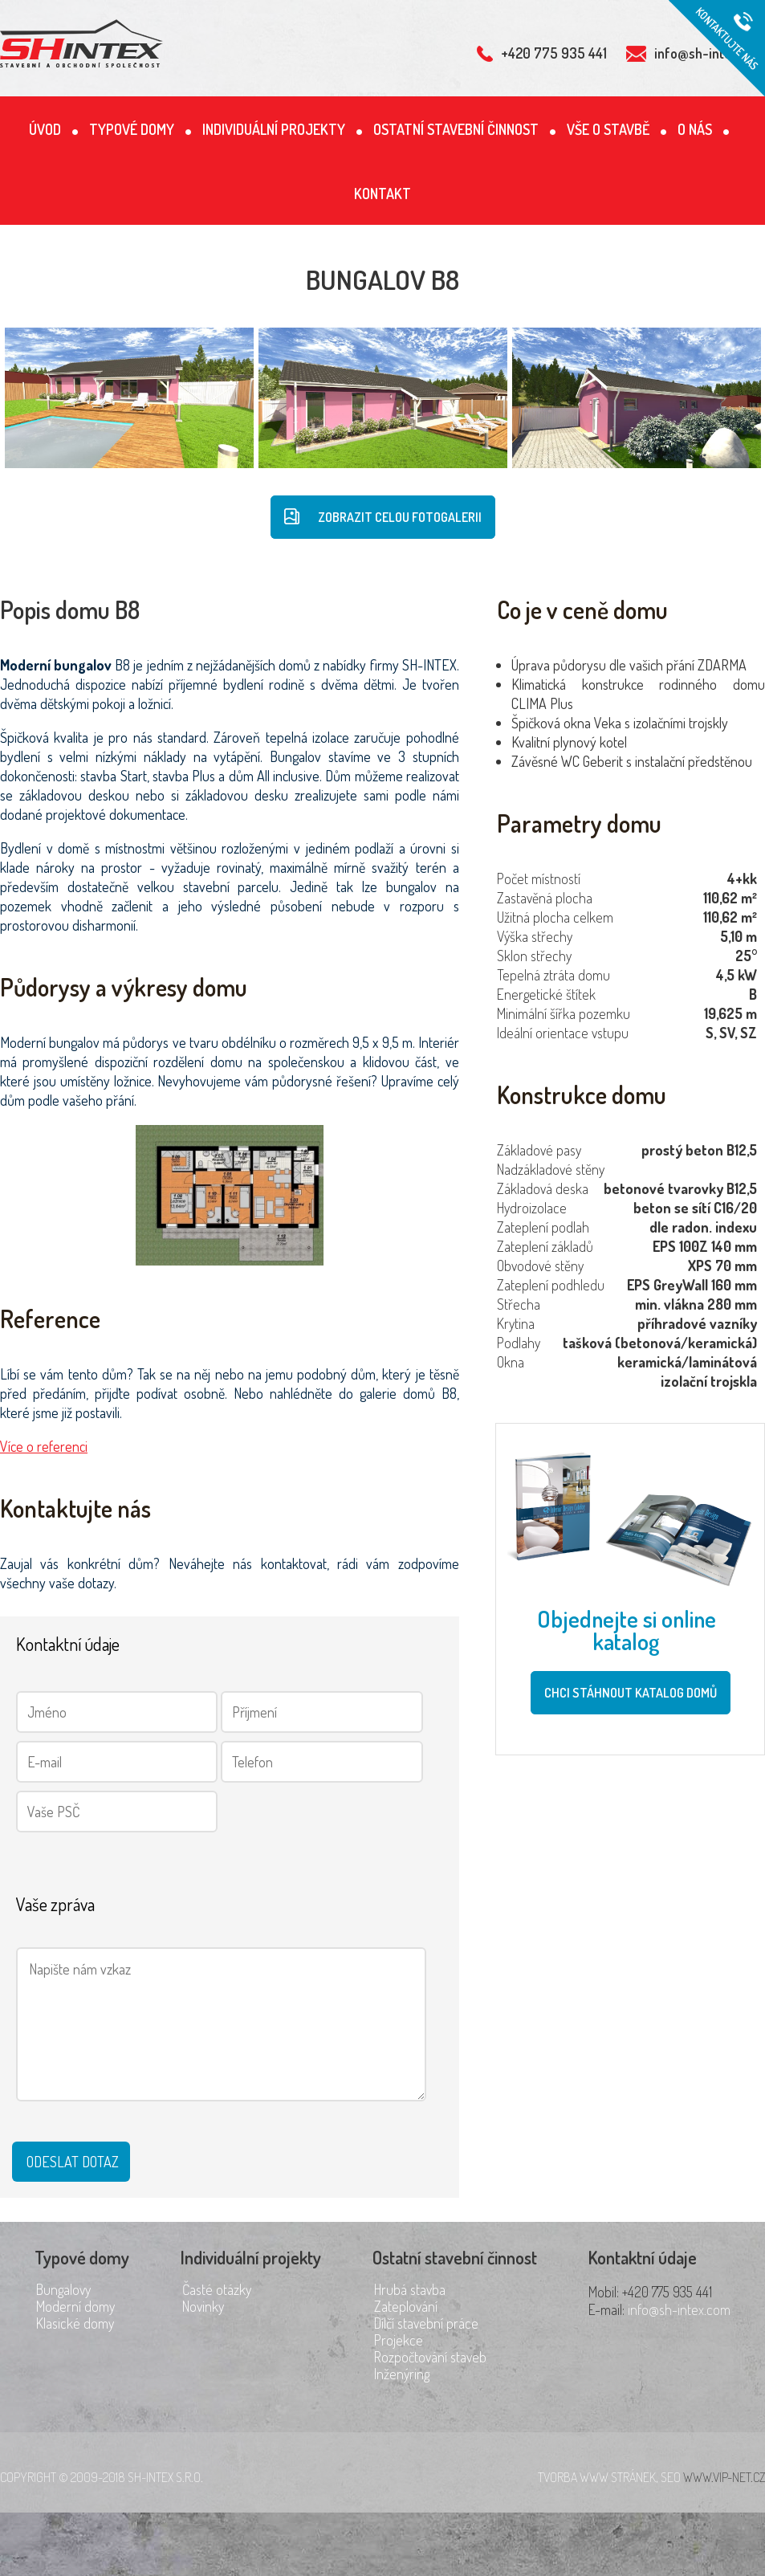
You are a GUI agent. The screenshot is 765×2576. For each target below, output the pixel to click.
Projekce (398, 2340)
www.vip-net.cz (724, 2477)
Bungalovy (63, 2289)
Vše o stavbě (608, 129)
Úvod (45, 129)
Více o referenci (43, 1446)
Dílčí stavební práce (426, 2323)
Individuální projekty (273, 129)
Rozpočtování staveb (430, 2357)
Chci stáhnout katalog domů (630, 1693)
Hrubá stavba (410, 2289)
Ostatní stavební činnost (456, 129)
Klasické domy (75, 2323)
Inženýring (401, 2373)
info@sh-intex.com (679, 2309)
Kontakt (382, 193)
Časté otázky (216, 2289)
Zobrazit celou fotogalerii (383, 516)
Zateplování (405, 2306)
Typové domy (131, 129)
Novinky (203, 2306)
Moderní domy (75, 2306)
